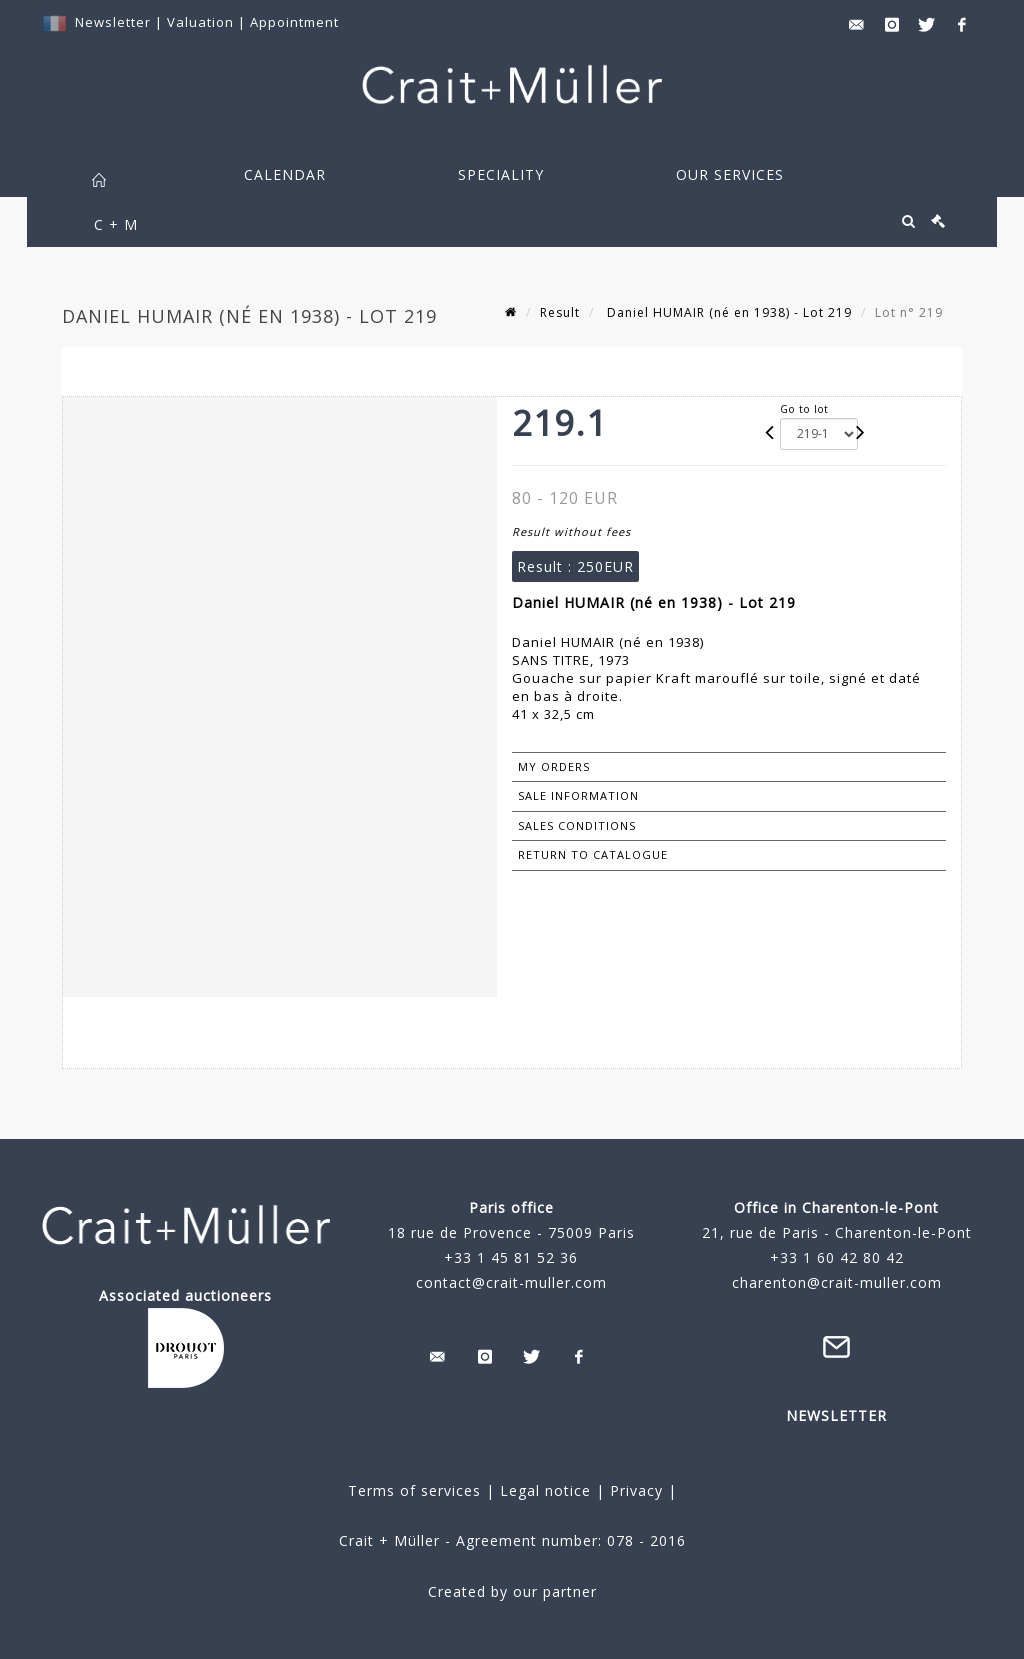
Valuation (200, 22)
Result (560, 312)
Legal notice (545, 1490)
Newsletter (113, 22)
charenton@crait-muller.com (837, 1282)
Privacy (634, 1490)
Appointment (294, 22)
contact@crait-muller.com (511, 1282)
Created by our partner (512, 1591)
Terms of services (414, 1490)
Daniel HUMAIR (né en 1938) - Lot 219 (727, 312)
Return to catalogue (593, 854)
